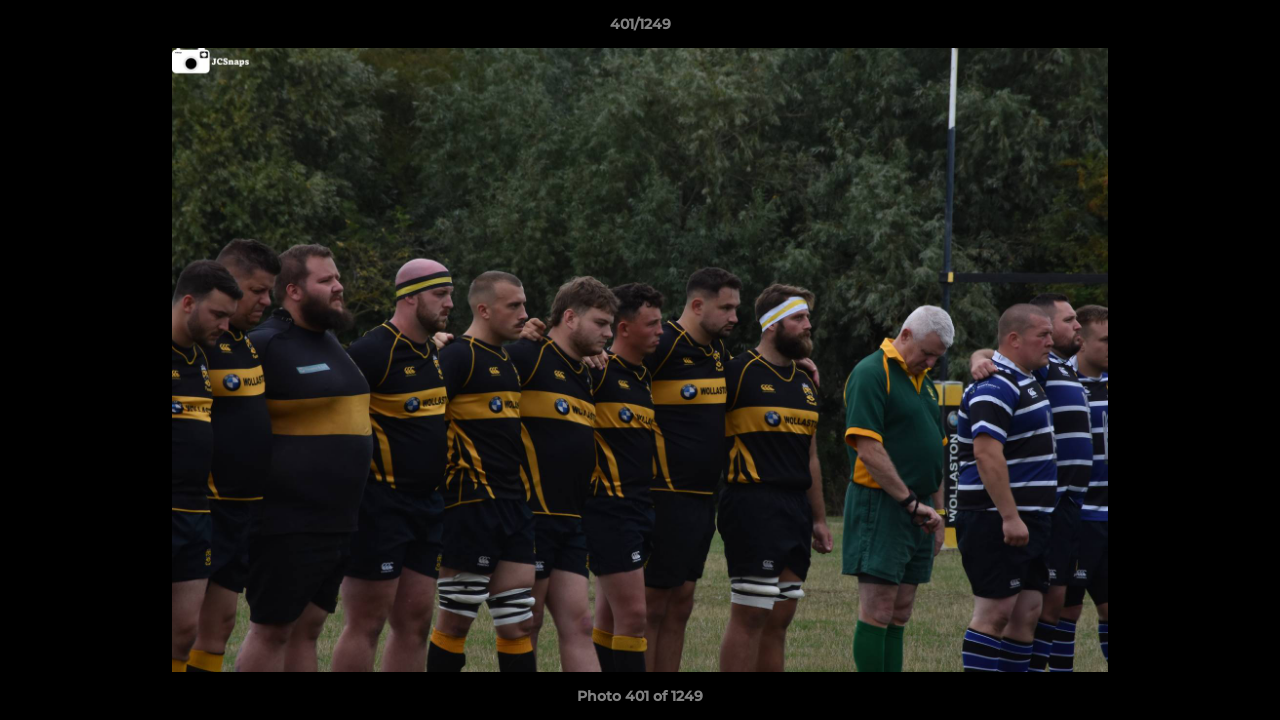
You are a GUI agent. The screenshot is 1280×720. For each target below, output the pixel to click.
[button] (1244, 29)
